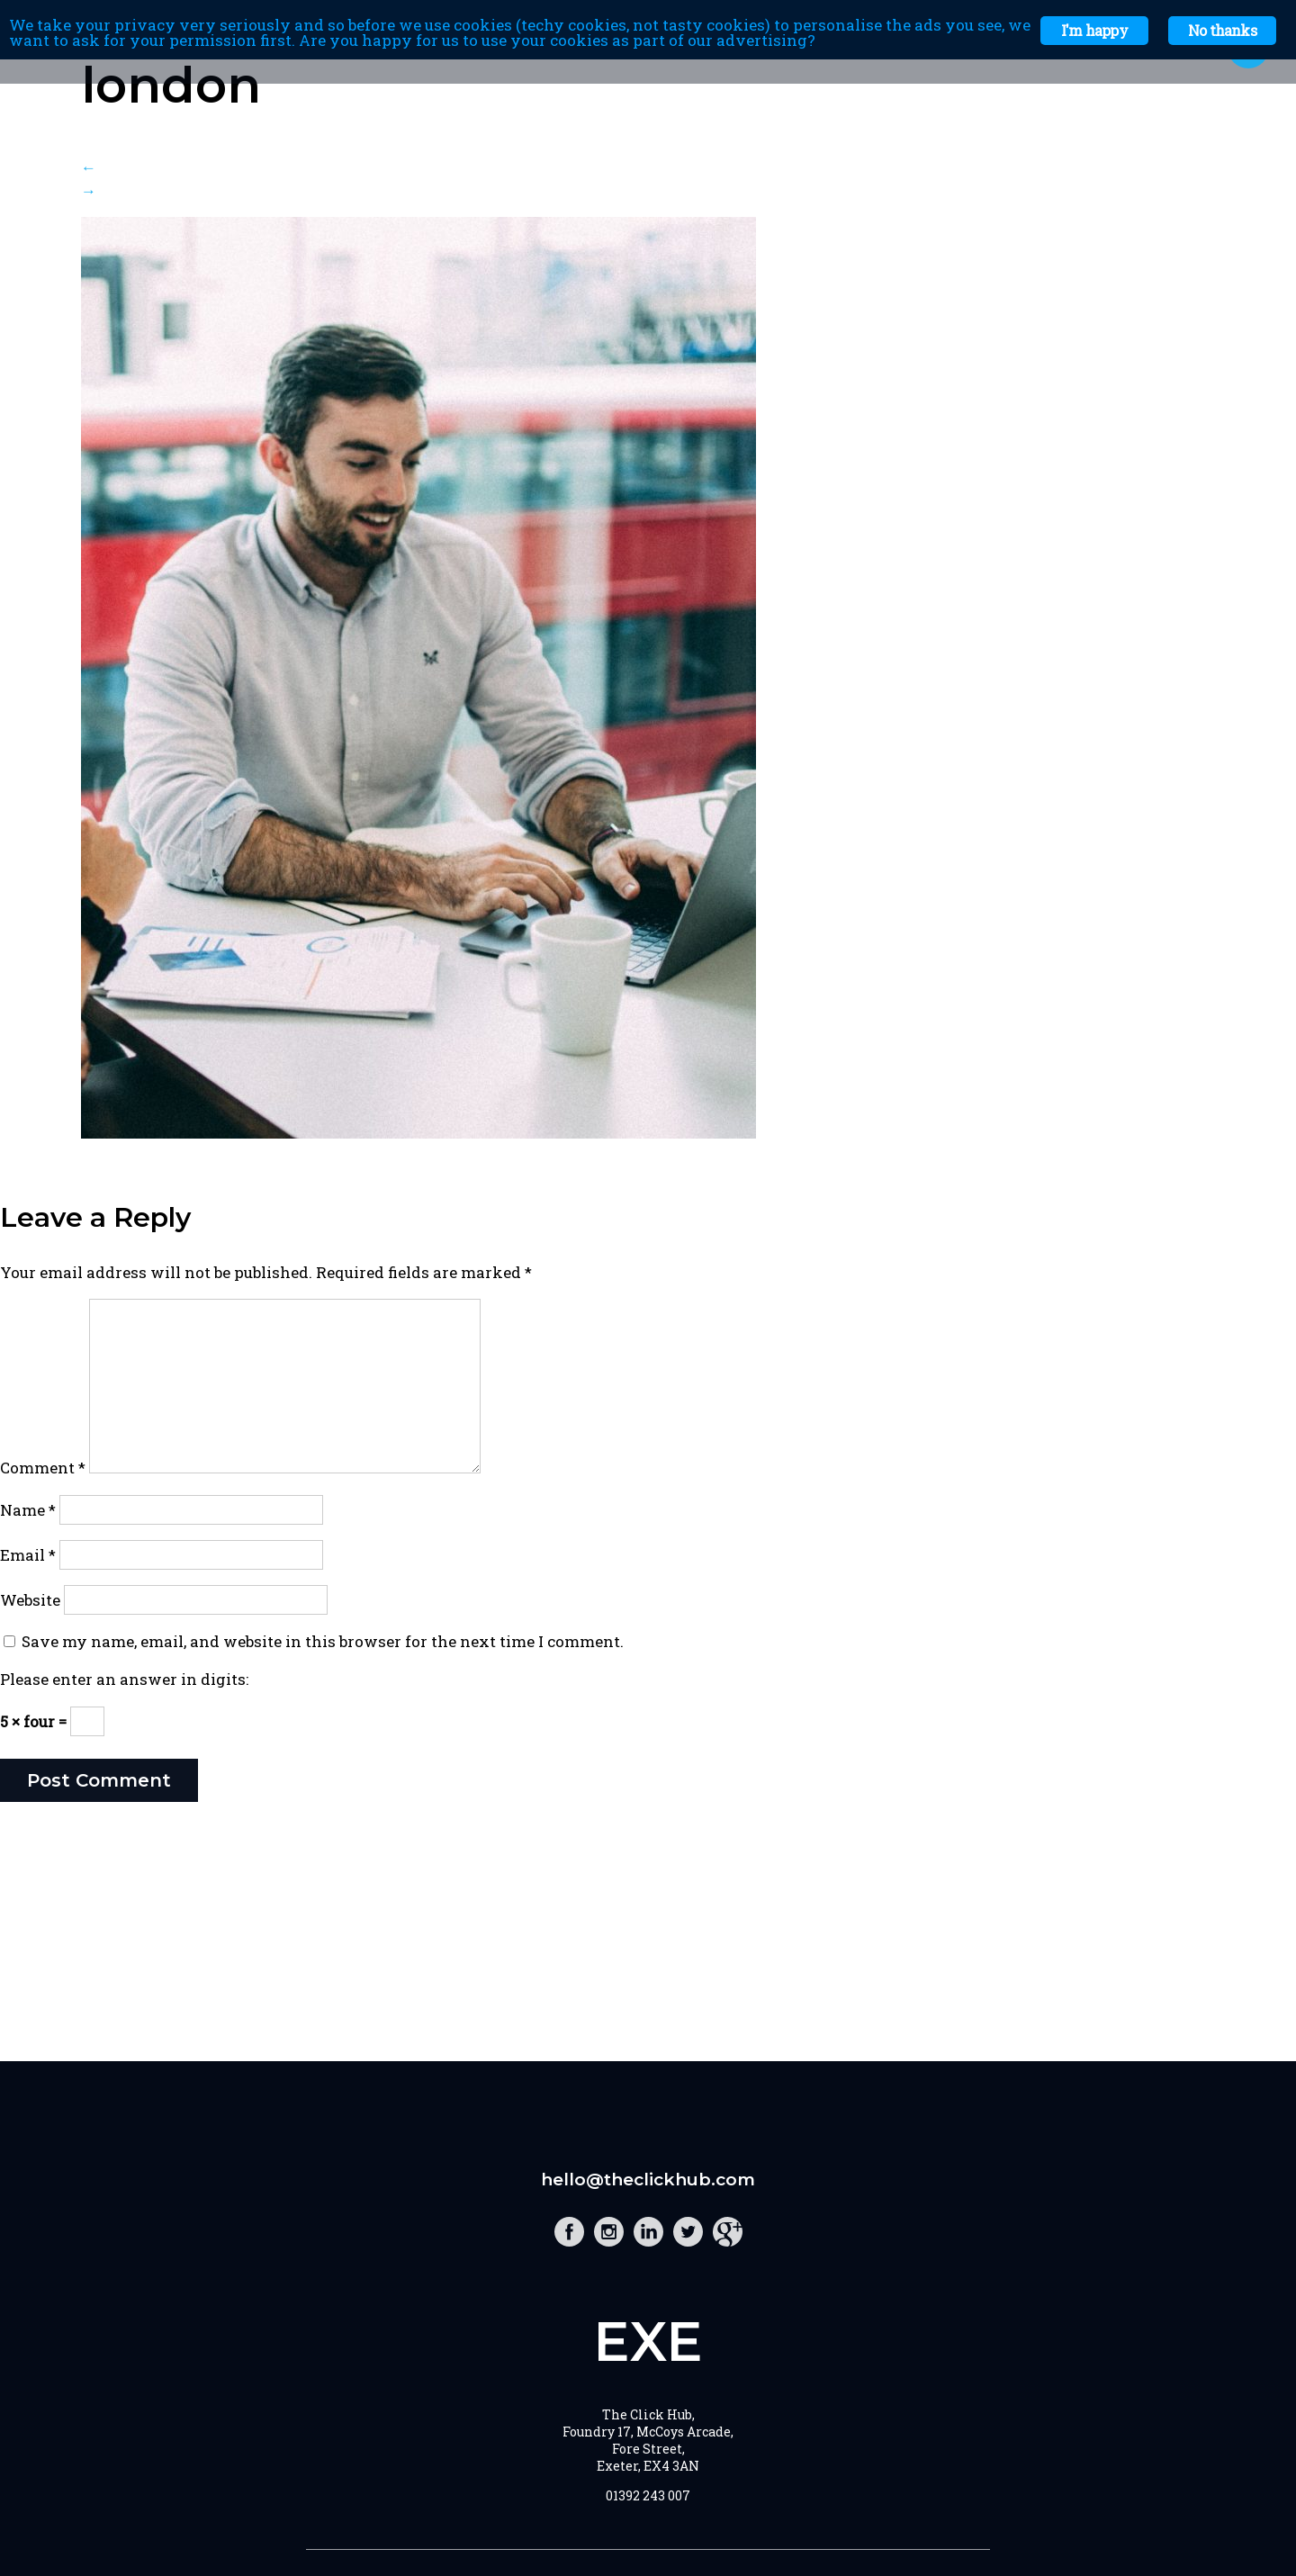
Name (28, 1510)
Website (30, 1600)
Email (28, 1555)
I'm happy (1094, 30)
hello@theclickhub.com (648, 2179)
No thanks (1222, 30)
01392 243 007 (648, 2495)
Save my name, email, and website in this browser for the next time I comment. (323, 1641)
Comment (43, 1467)
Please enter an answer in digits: (124, 1679)
